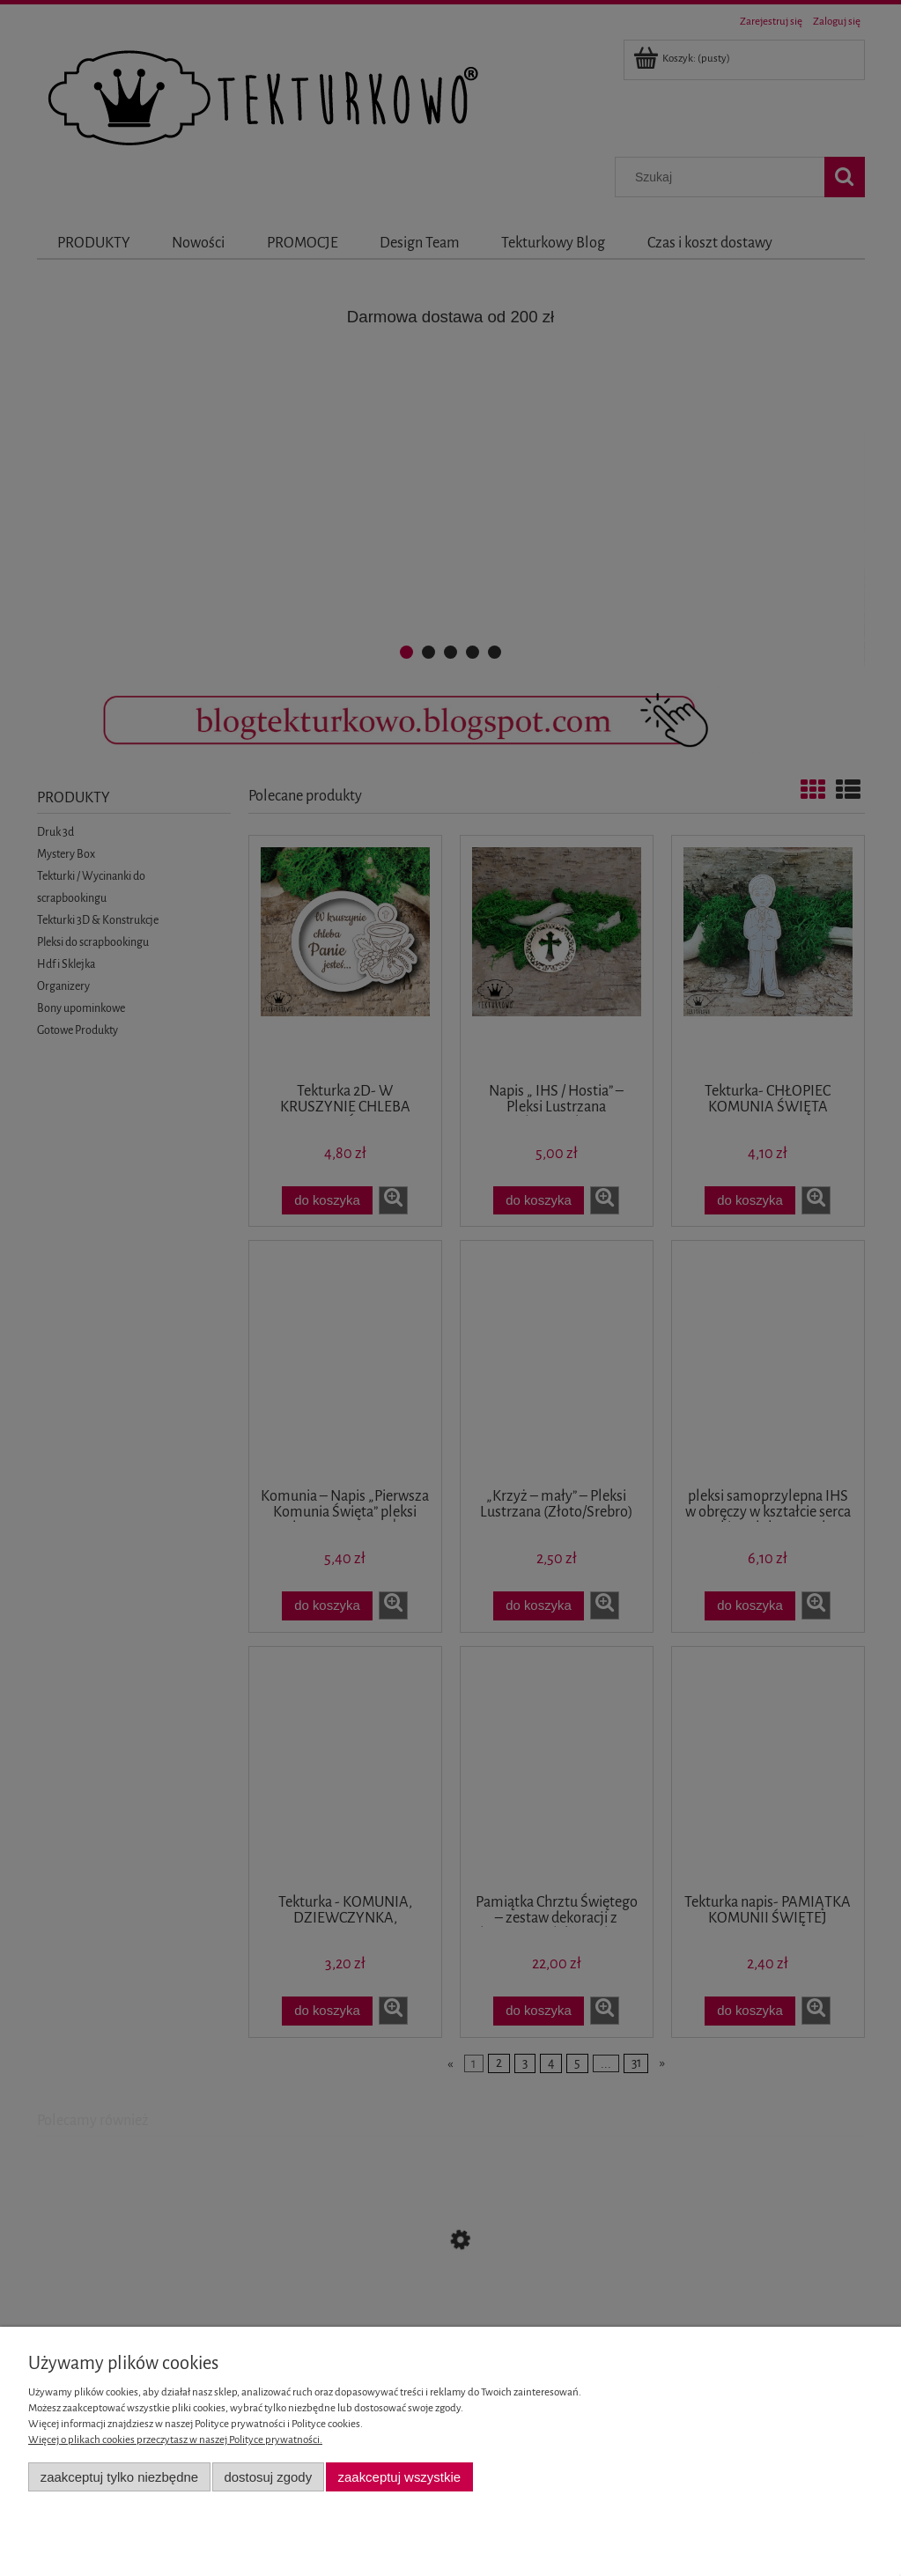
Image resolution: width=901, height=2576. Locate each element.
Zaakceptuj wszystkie (399, 2476)
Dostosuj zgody (268, 2476)
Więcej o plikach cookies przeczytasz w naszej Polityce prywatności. (175, 2440)
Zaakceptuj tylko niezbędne (119, 2476)
